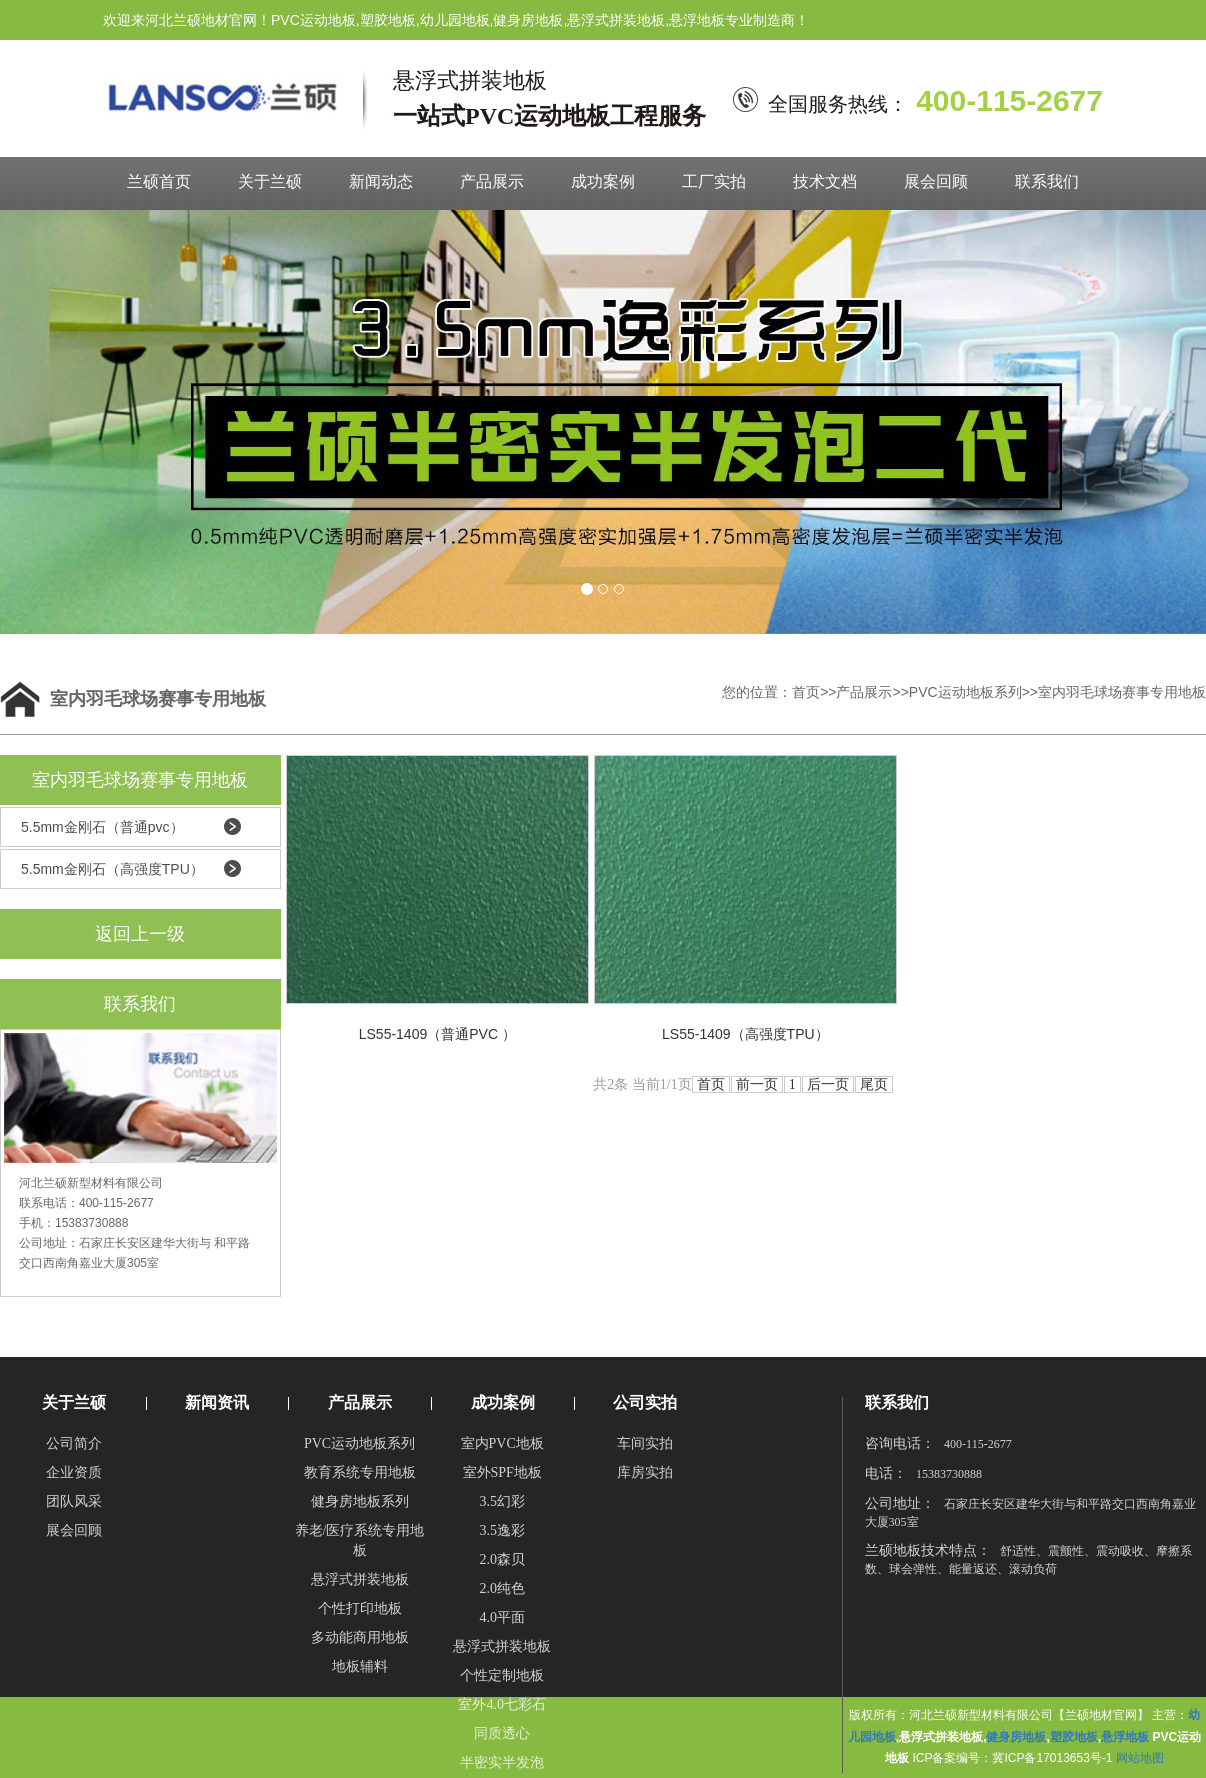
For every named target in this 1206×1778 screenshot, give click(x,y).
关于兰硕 (270, 181)
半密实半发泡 (502, 1762)
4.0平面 (502, 1617)
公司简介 (74, 1443)
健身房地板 (1016, 1737)
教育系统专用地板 (360, 1472)
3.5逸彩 (502, 1530)
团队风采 (74, 1501)
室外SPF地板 (502, 1472)
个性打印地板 (360, 1608)
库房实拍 (645, 1472)
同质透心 (502, 1733)
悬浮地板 (1125, 1737)
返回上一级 (140, 934)
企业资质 (74, 1472)
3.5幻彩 (502, 1501)
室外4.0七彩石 (502, 1704)
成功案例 (603, 181)
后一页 (828, 1084)
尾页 (874, 1084)
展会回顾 (936, 181)
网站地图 (1140, 1758)
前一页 (757, 1084)
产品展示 (492, 181)
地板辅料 (360, 1666)
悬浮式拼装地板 (360, 1579)
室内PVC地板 (502, 1443)
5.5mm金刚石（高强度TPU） (112, 869)
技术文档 (825, 181)
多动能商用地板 (360, 1637)
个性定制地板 (502, 1675)
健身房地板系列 (360, 1501)
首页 (806, 692)
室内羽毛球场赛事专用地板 (1122, 692)
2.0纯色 (502, 1588)
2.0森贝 (502, 1559)
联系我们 (1047, 181)
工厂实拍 (714, 181)
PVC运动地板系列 (965, 692)
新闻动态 (381, 181)
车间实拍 (645, 1443)
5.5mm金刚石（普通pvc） (102, 827)
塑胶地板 (1074, 1737)
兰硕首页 (159, 181)
